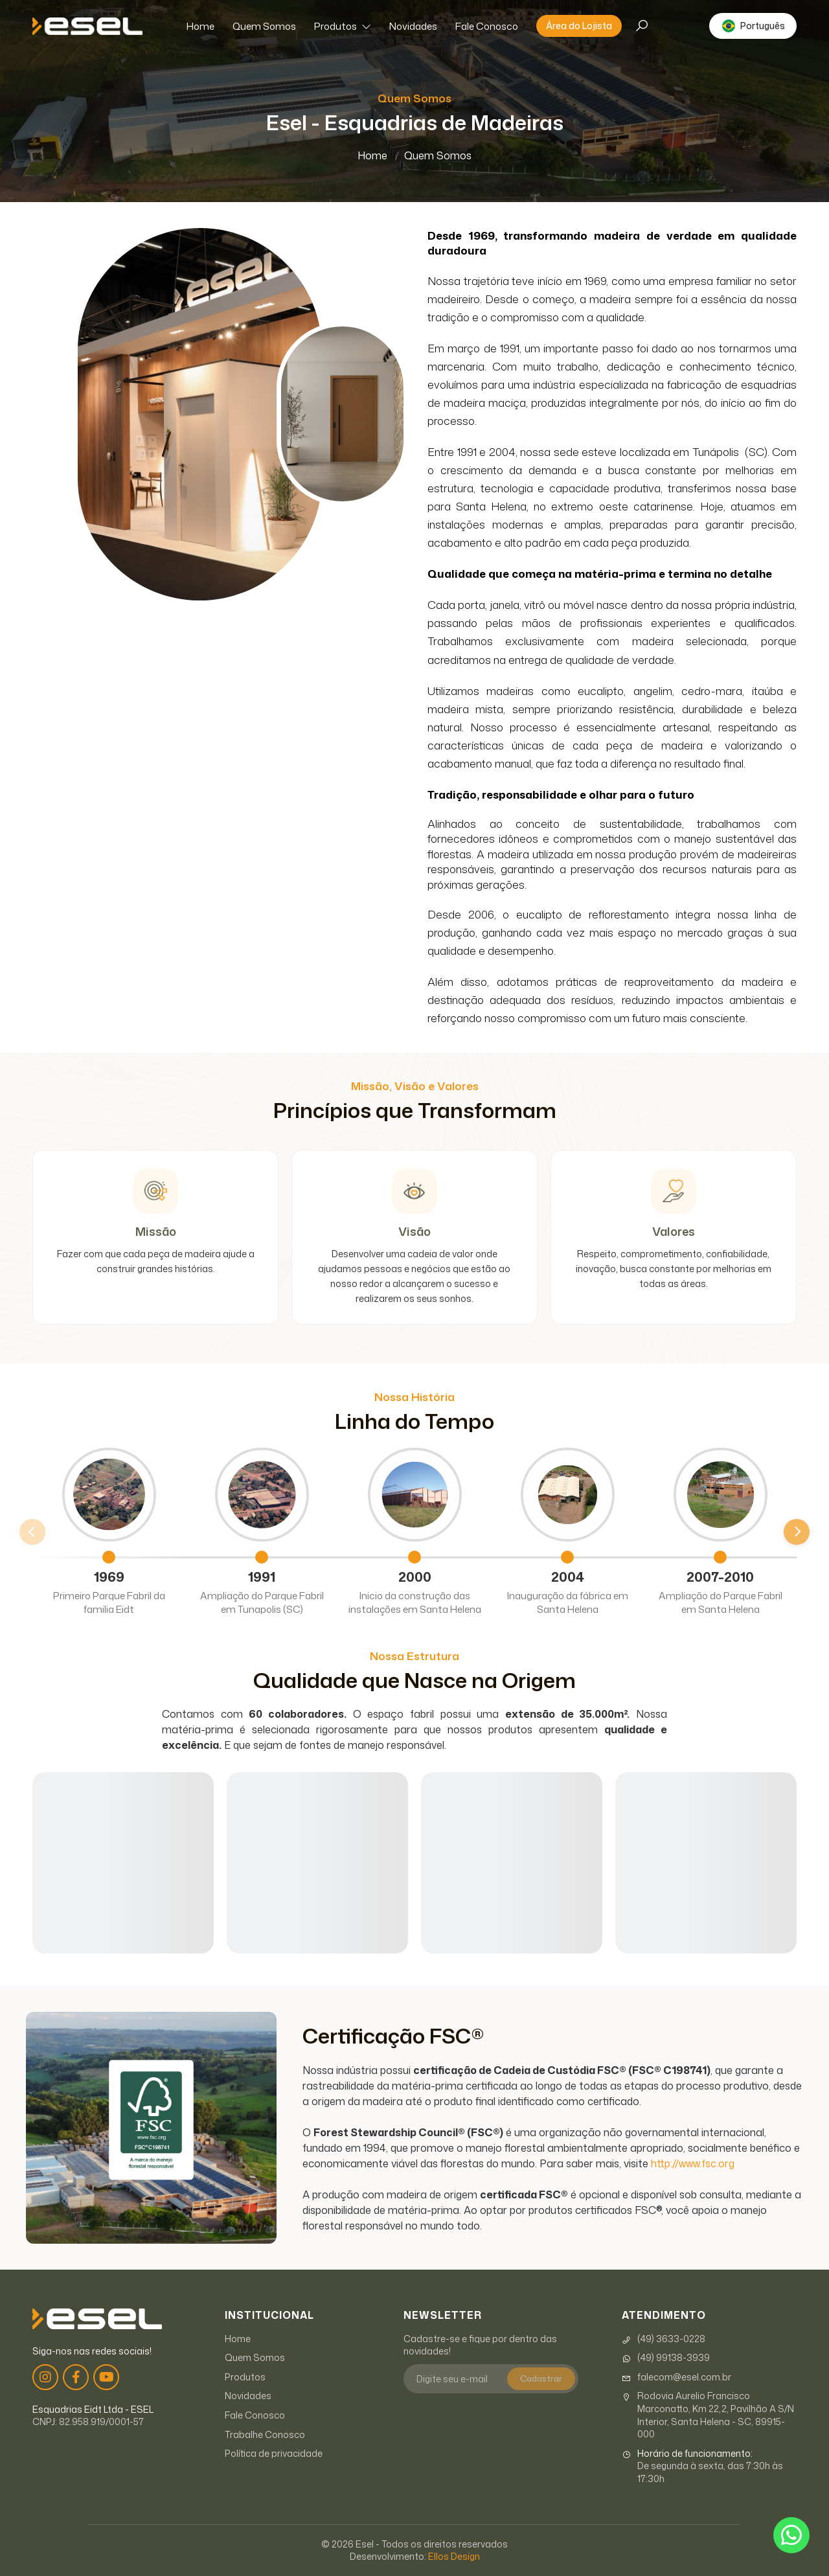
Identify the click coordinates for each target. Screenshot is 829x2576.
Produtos (342, 26)
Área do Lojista (579, 25)
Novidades (413, 26)
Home (200, 26)
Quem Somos (264, 26)
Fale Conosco (486, 26)
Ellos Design (454, 2556)
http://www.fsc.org (692, 2163)
